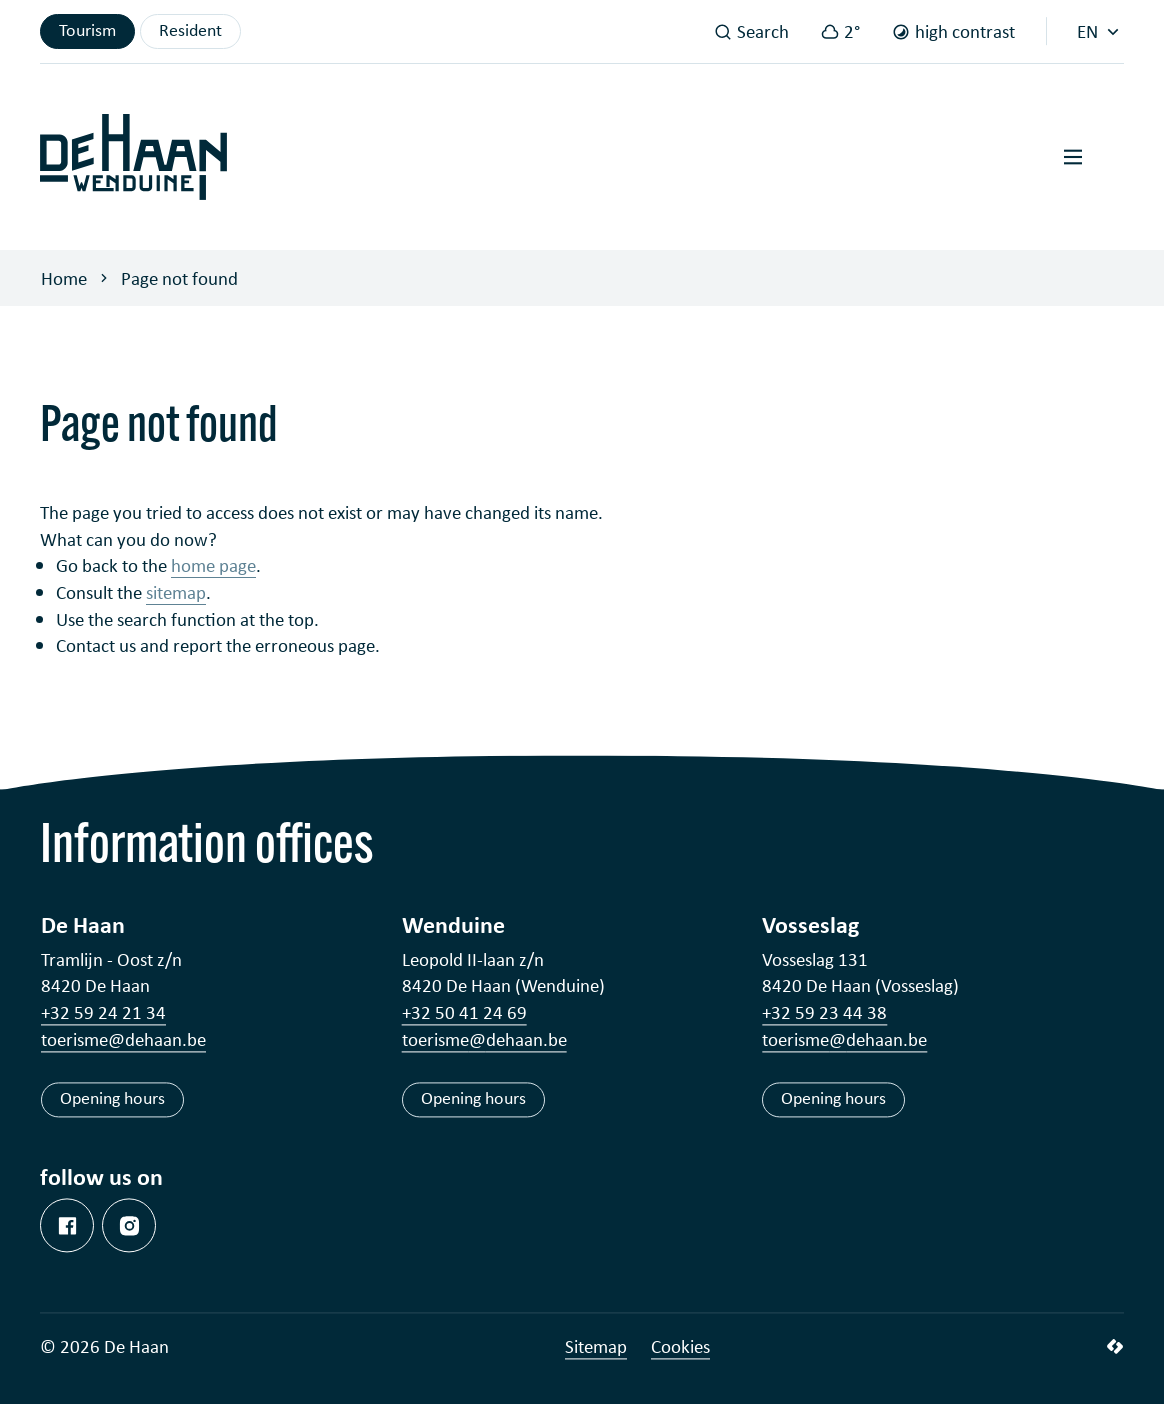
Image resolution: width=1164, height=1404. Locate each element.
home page (213, 565)
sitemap (176, 592)
